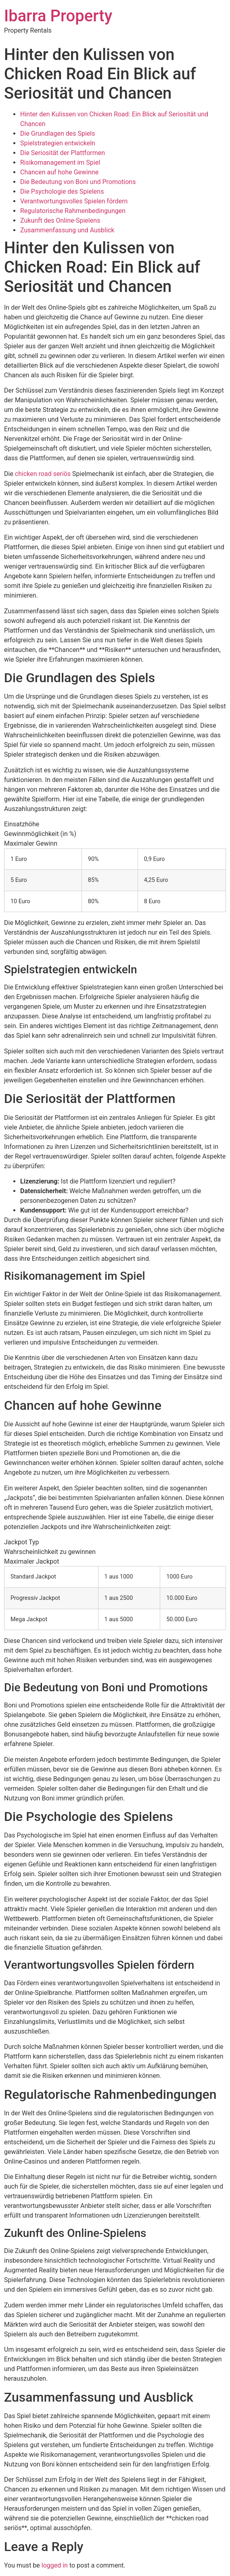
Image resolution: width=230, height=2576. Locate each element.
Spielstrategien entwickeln (57, 143)
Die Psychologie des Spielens (62, 191)
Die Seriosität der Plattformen (62, 153)
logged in (55, 2565)
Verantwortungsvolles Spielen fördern (74, 201)
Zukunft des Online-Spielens (60, 220)
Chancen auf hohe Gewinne (59, 172)
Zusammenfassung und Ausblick (67, 230)
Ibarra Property (58, 15)
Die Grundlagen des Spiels (57, 133)
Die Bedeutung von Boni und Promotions (78, 182)
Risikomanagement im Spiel (60, 162)
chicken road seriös (43, 474)
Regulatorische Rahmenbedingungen (72, 211)
